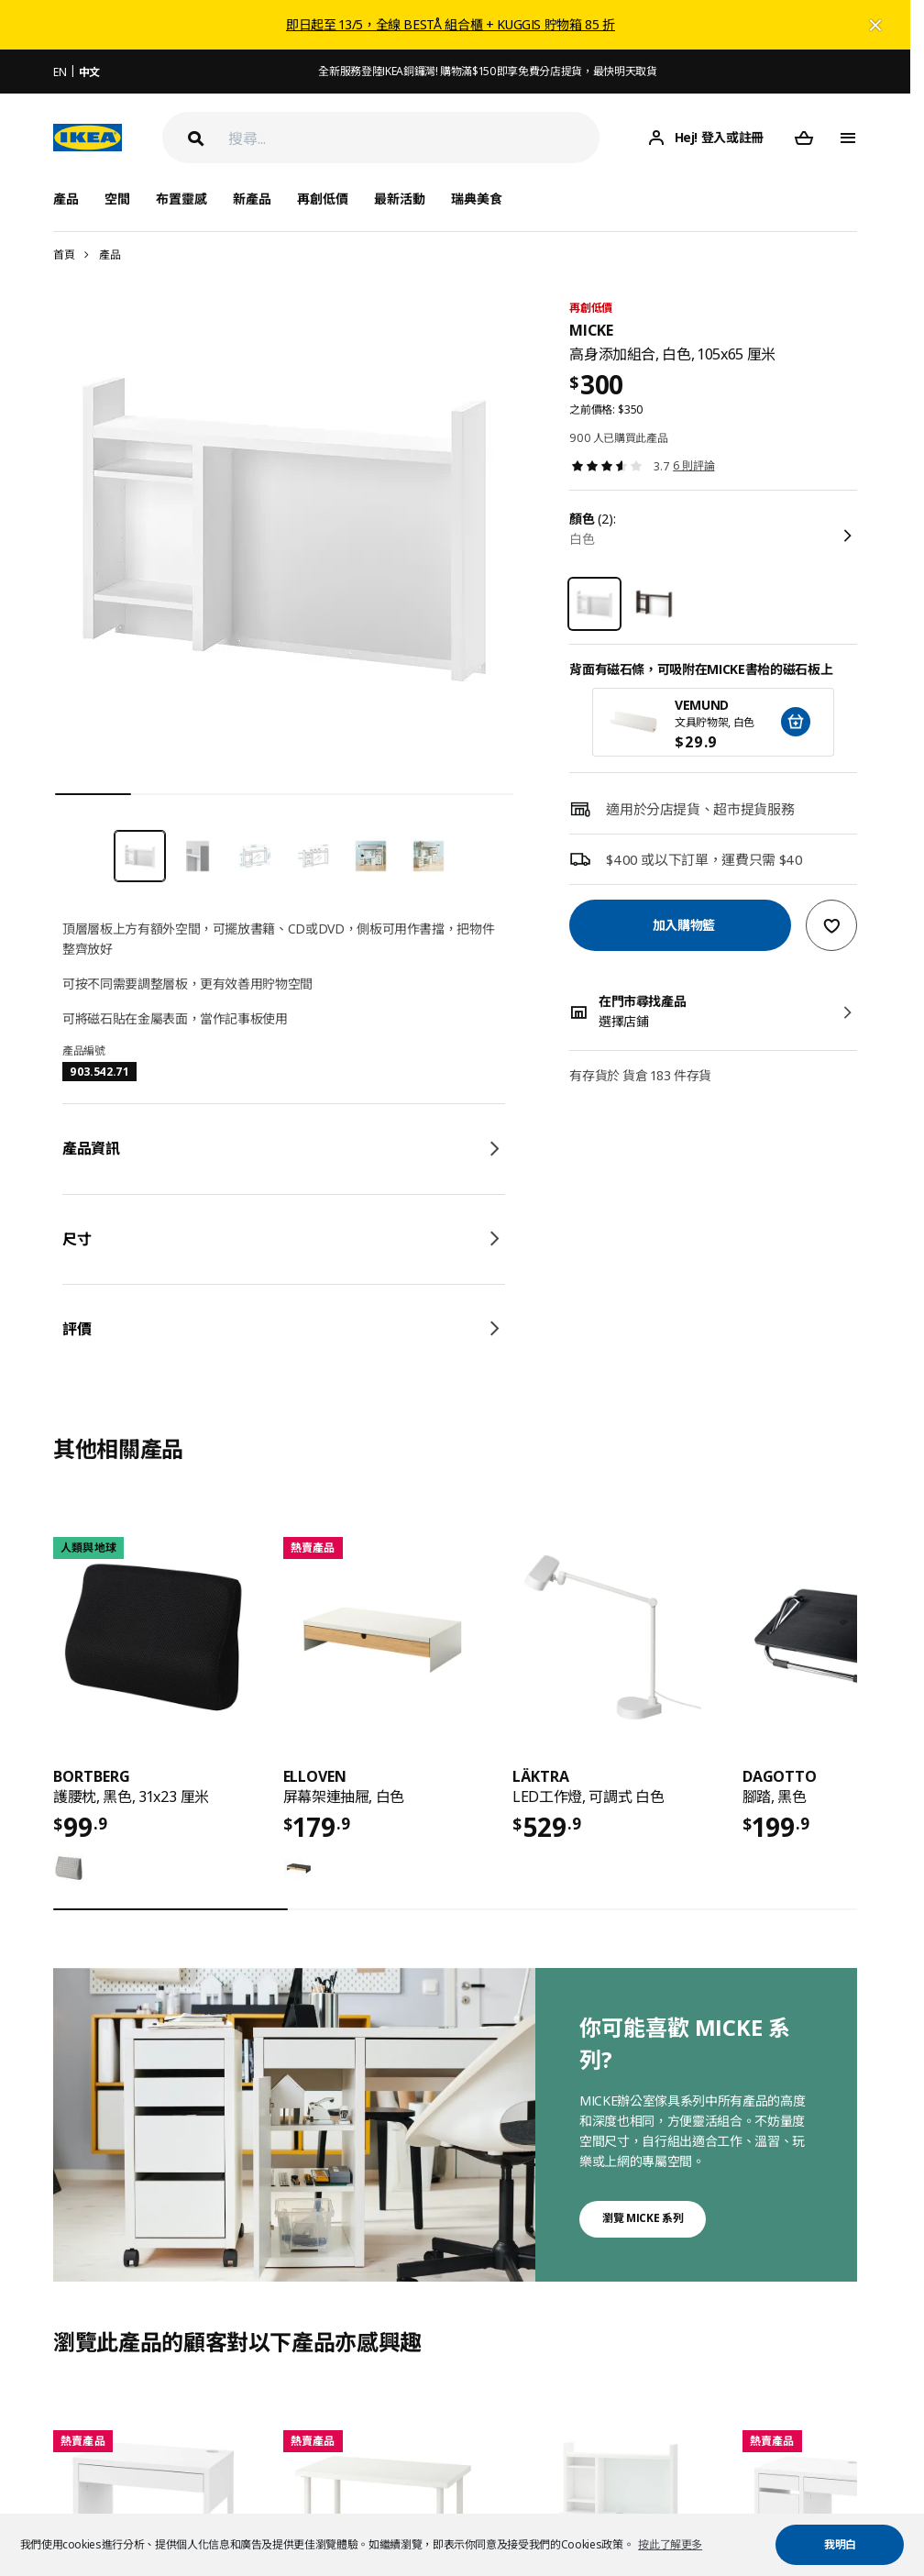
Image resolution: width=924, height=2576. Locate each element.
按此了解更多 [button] (670, 2544)
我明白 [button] (840, 2544)
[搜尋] (414, 138)
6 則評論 (693, 465)
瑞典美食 (476, 198)
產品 (109, 254)
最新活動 (399, 198)
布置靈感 (181, 198)
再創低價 (322, 198)
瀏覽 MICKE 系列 (642, 2218)
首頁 (63, 254)
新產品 (252, 198)
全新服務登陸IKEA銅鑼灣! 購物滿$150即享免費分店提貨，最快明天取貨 (487, 71)
